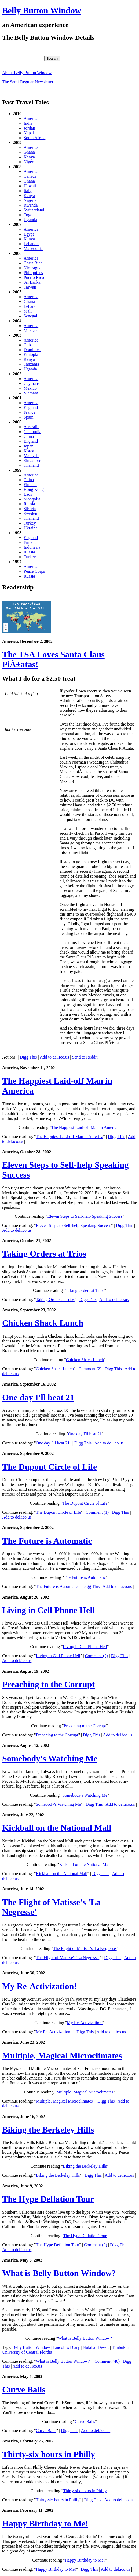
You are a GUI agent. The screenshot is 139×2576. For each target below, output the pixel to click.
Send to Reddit (84, 1057)
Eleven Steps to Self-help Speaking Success (84, 1216)
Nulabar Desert (96, 2347)
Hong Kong (34, 489)
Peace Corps (34, 571)
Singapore (32, 460)
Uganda (30, 219)
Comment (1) (97, 1512)
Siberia (30, 508)
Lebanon (31, 243)
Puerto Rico (34, 277)
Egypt (29, 234)
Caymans (32, 383)
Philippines (33, 272)
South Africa (34, 137)
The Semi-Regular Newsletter (27, 81)
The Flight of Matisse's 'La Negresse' (85, 1948)
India (28, 123)
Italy (27, 190)
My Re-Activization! (39, 1986)
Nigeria (30, 162)
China (29, 436)
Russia (29, 504)
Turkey (30, 523)
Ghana (29, 152)
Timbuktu (120, 2347)
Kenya (29, 157)
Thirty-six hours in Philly (48, 2454)
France (29, 412)
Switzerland (34, 210)
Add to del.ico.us (54, 1057)
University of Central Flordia (27, 2352)
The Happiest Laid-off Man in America (85, 1127)
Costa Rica (33, 263)
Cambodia (32, 431)
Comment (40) (107, 2361)
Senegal (30, 316)
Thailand (31, 465)
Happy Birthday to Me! (45, 2523)
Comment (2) (90, 1369)
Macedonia (33, 248)
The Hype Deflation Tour (48, 2199)
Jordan (29, 128)
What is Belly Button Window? (59, 2273)
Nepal (29, 133)
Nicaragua (32, 267)
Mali (28, 311)
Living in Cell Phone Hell (48, 1610)
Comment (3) (95, 2245)
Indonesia (32, 547)
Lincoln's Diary (66, 2347)
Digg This (28, 1057)
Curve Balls (23, 2389)
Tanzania (31, 364)
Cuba (28, 345)
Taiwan (30, 287)
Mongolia (32, 499)
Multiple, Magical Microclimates (62, 2055)
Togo (28, 215)
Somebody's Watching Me (49, 1758)
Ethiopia (31, 354)
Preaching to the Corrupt (48, 1684)
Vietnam (31, 393)
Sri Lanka (32, 282)
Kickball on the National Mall (56, 1828)
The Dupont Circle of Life (49, 1466)
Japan (28, 446)
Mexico (30, 330)
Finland (30, 484)
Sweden (30, 513)
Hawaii (30, 186)
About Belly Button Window (27, 72)
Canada (30, 176)
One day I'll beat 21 (38, 1397)
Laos (28, 494)
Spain (28, 417)
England (31, 407)
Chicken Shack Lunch (42, 1323)
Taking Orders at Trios (44, 1253)
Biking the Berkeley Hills (48, 2129)
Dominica (32, 349)
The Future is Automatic (47, 1541)
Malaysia (31, 455)
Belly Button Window (41, 10)
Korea (29, 451)
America (31, 118)
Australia (31, 426)
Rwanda (31, 205)
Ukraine (31, 528)
